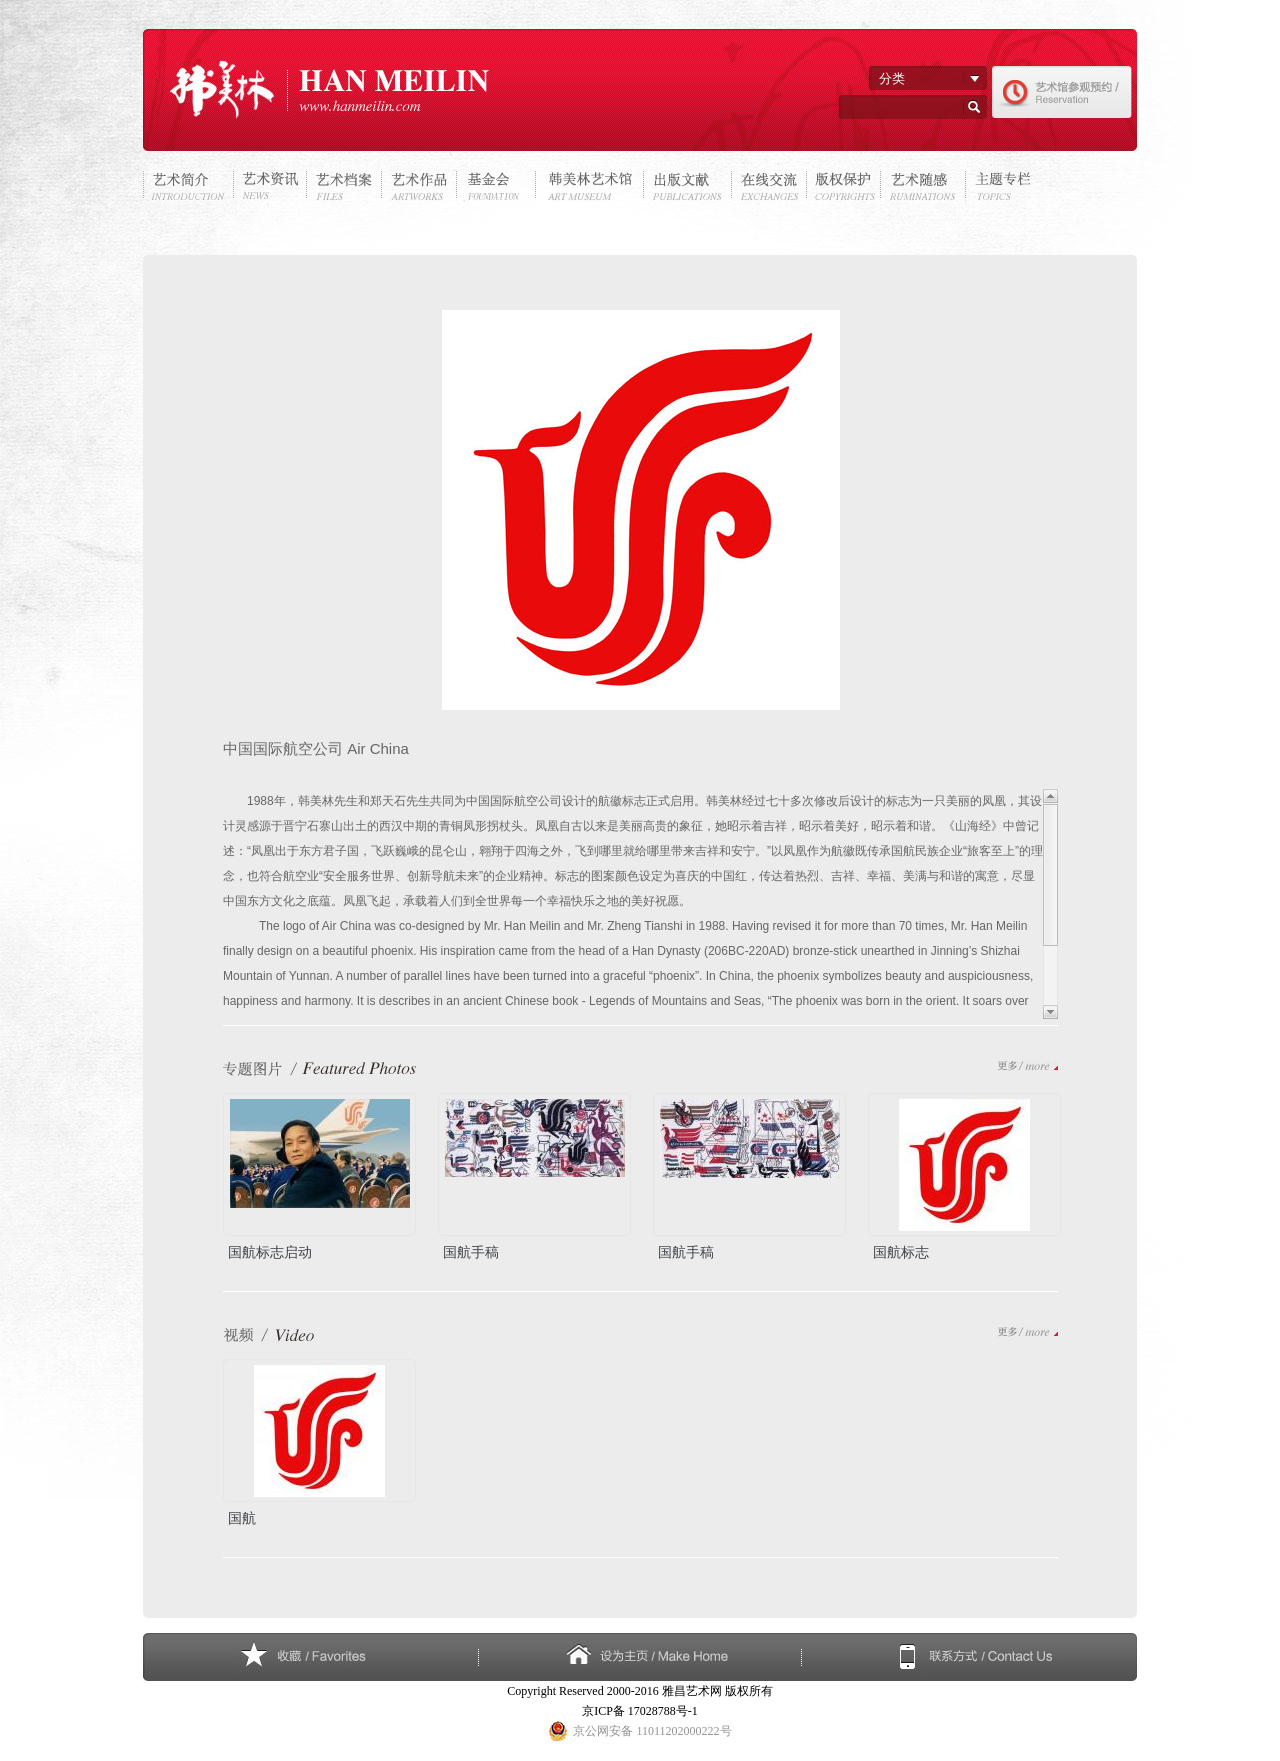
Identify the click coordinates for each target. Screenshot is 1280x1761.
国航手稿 (471, 1251)
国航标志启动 (270, 1251)
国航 (242, 1517)
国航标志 (901, 1251)
